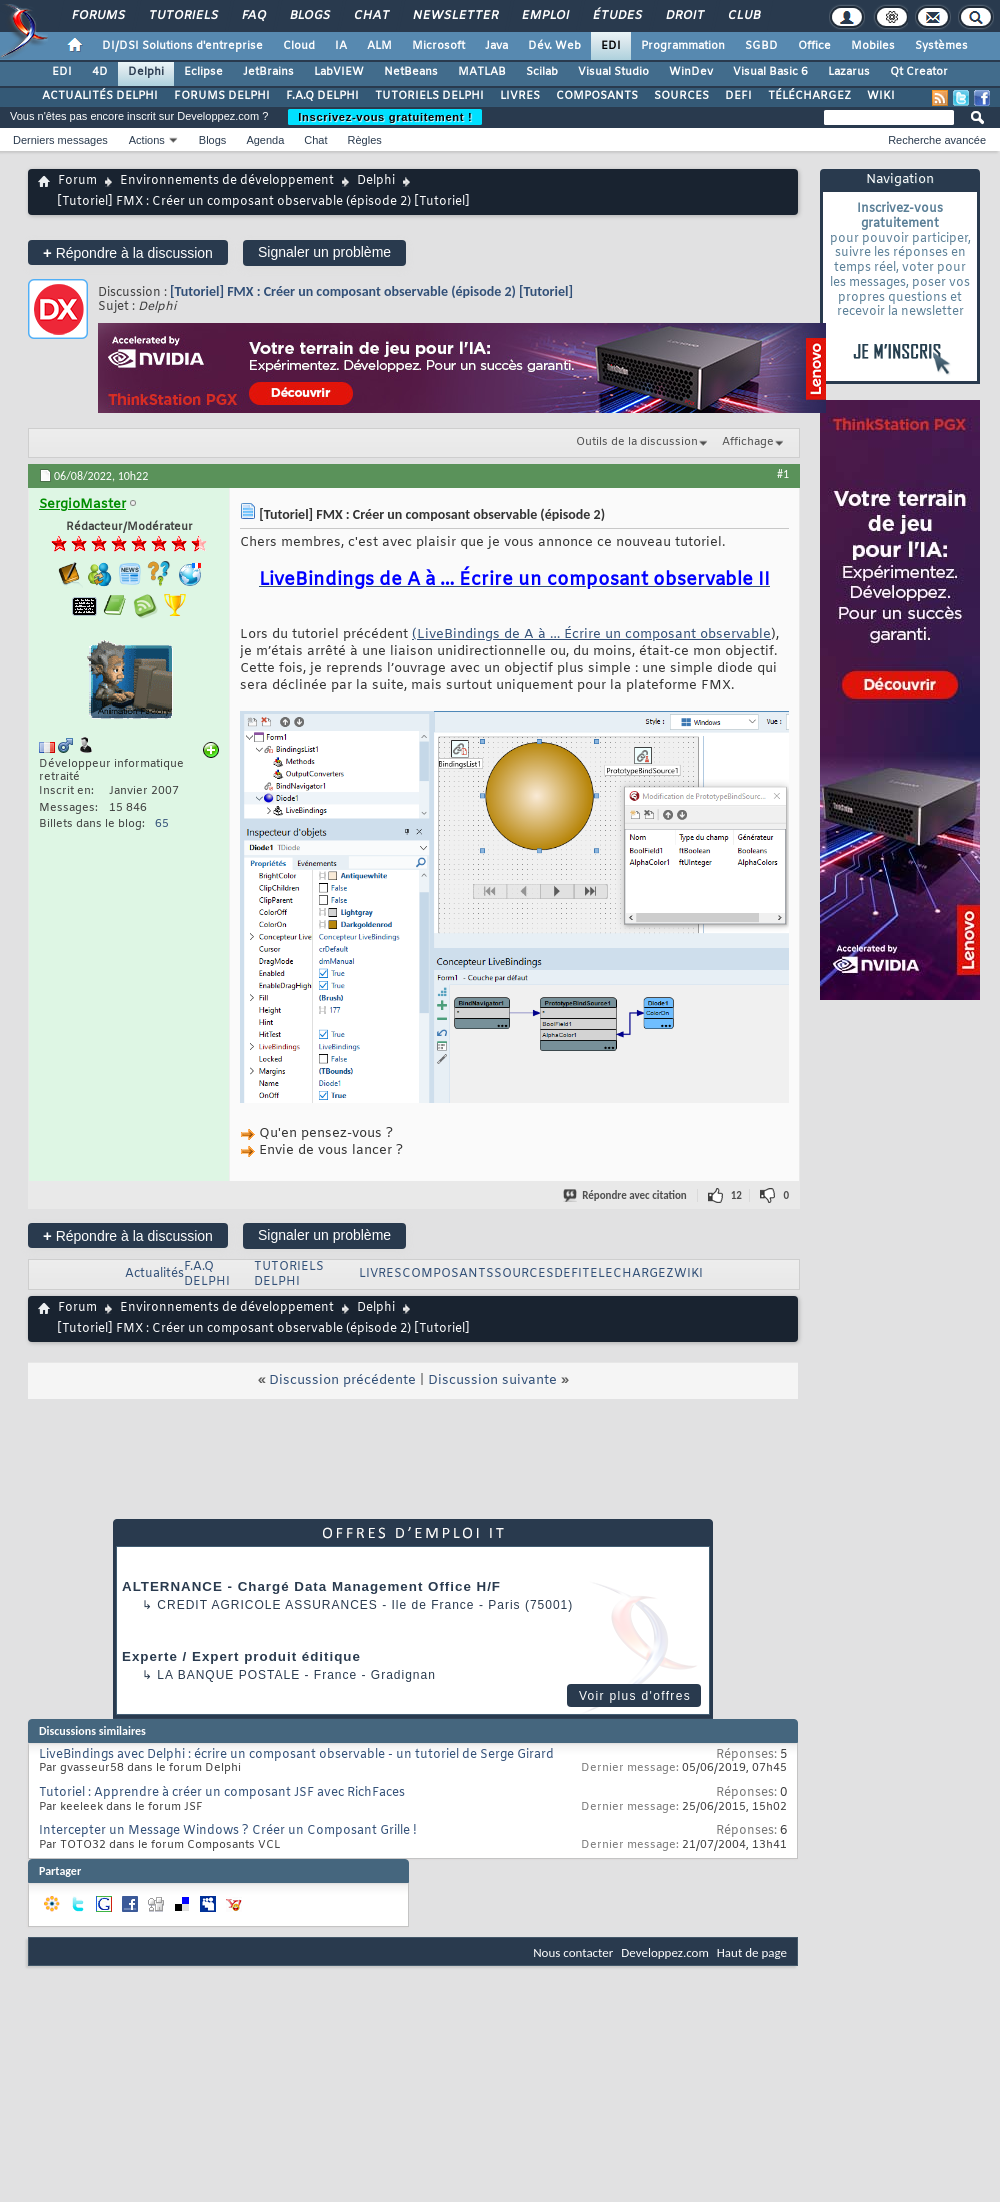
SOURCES (681, 96)
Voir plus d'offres (635, 1696)
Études (616, 16)
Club (743, 16)
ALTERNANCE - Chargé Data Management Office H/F (311, 1586)
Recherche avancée (937, 140)
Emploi (544, 16)
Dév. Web (554, 46)
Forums (97, 16)
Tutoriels (182, 16)
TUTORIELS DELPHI (429, 96)
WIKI (881, 96)
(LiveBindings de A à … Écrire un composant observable (591, 634)
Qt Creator (919, 72)
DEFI (738, 96)
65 (162, 824)
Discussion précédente (342, 1380)
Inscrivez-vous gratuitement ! (385, 117)
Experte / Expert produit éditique (241, 1656)
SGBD (761, 46)
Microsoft (438, 46)
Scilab (542, 72)
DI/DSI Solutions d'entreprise (182, 46)
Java (496, 46)
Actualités (154, 1274)
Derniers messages (60, 140)
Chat (370, 16)
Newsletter (454, 16)
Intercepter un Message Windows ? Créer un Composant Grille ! (228, 1831)
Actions (147, 140)
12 (736, 1195)
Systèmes (941, 46)
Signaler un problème (324, 252)
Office (814, 46)
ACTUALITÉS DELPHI (100, 96)
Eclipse (203, 72)
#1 (783, 474)
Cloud (299, 46)
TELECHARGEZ (628, 1274)
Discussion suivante (492, 1380)
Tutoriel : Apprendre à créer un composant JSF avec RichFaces (222, 1793)
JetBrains (268, 72)
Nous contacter (573, 1952)
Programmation (683, 46)
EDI (611, 46)
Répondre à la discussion (128, 252)
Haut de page (752, 1952)
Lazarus (849, 72)
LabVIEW (339, 72)
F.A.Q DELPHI (322, 96)
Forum (77, 181)
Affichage (748, 442)
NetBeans (411, 72)
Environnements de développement (227, 181)
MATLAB (482, 72)
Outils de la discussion (637, 442)
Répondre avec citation (626, 1195)
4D (100, 72)
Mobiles (873, 46)
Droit (684, 16)
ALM (379, 46)
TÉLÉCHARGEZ (809, 96)
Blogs (309, 16)
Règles (365, 140)
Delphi (146, 72)
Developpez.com (665, 1952)
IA (341, 46)
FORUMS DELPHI (222, 96)
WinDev (691, 72)
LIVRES (520, 96)
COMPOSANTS (597, 96)
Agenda (265, 140)
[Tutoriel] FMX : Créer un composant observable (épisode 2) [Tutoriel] (371, 291)
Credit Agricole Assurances (267, 1605)
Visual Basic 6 (770, 72)
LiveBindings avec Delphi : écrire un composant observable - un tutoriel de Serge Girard (296, 1755)
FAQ (253, 16)
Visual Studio (613, 72)
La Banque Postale (228, 1675)
